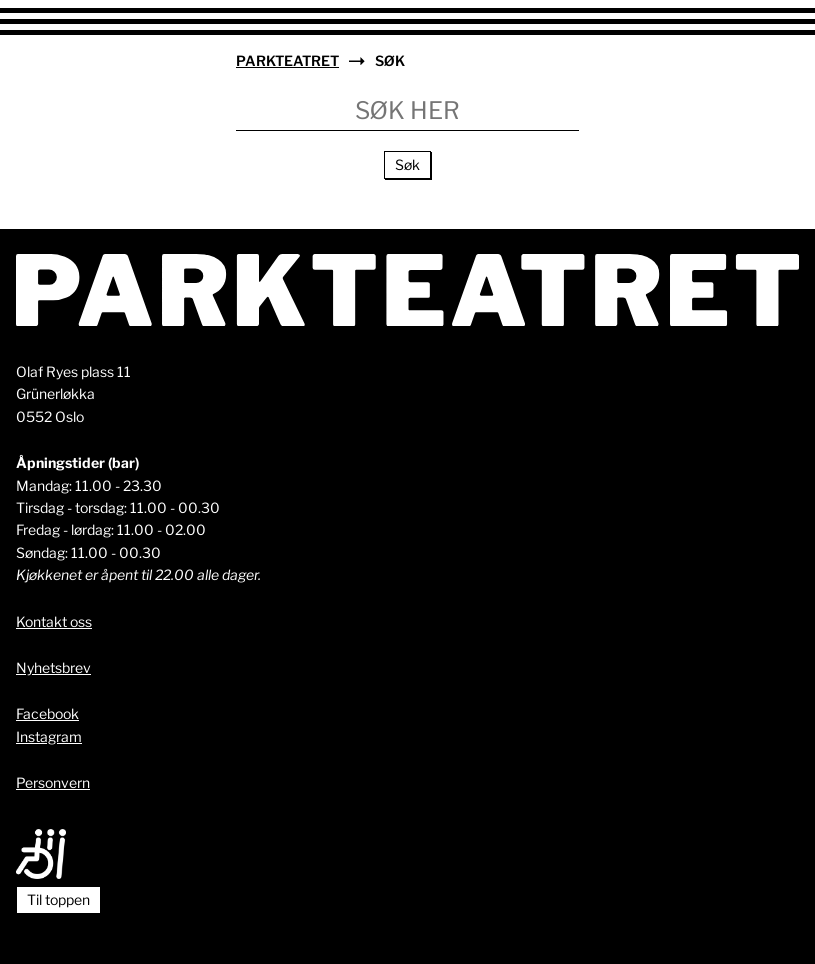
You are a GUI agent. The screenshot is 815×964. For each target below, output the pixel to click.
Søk (407, 164)
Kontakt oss (54, 621)
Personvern (53, 782)
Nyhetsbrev (53, 667)
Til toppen (58, 899)
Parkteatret (287, 60)
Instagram (49, 736)
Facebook (47, 713)
